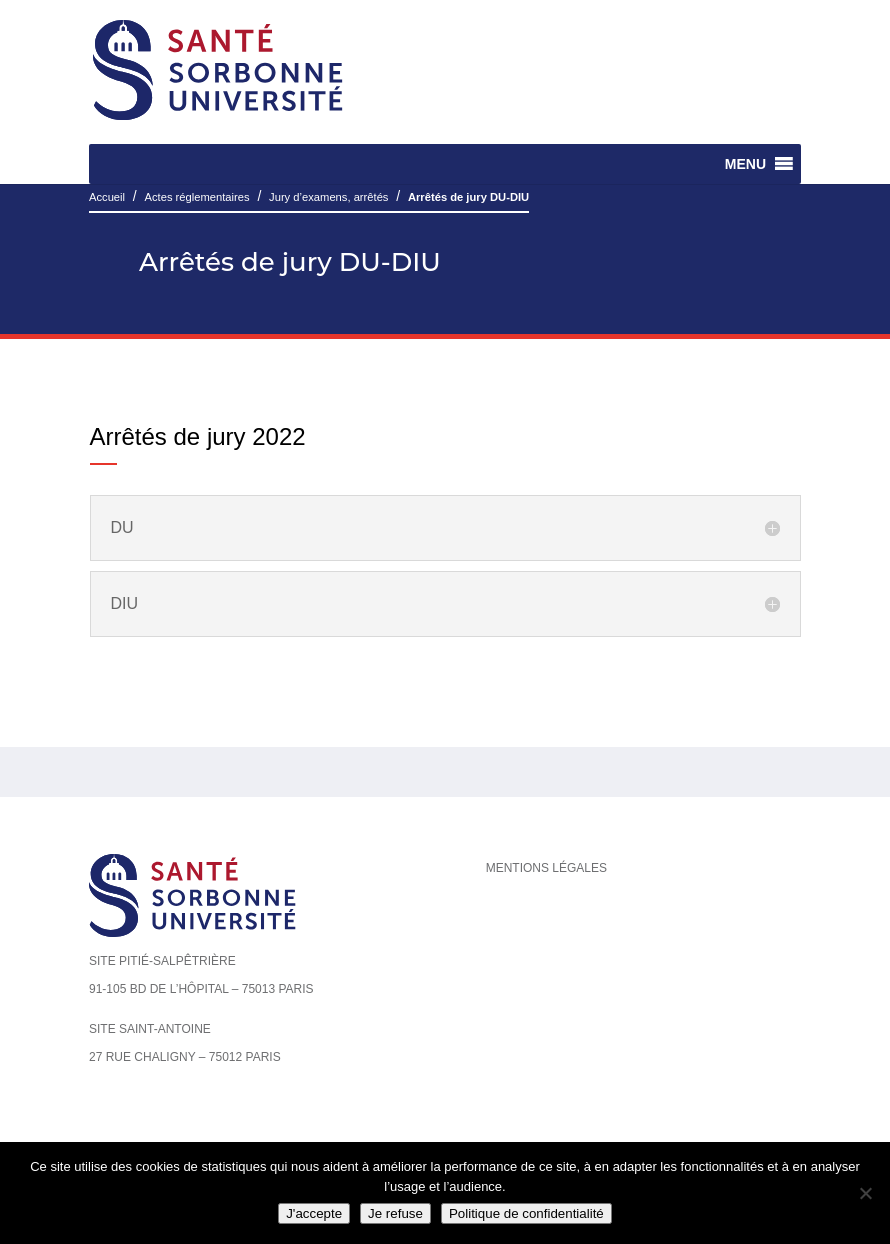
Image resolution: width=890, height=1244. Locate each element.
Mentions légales (546, 868)
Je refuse (395, 1213)
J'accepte (314, 1213)
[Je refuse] (865, 1193)
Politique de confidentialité (526, 1213)
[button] (745, 164)
